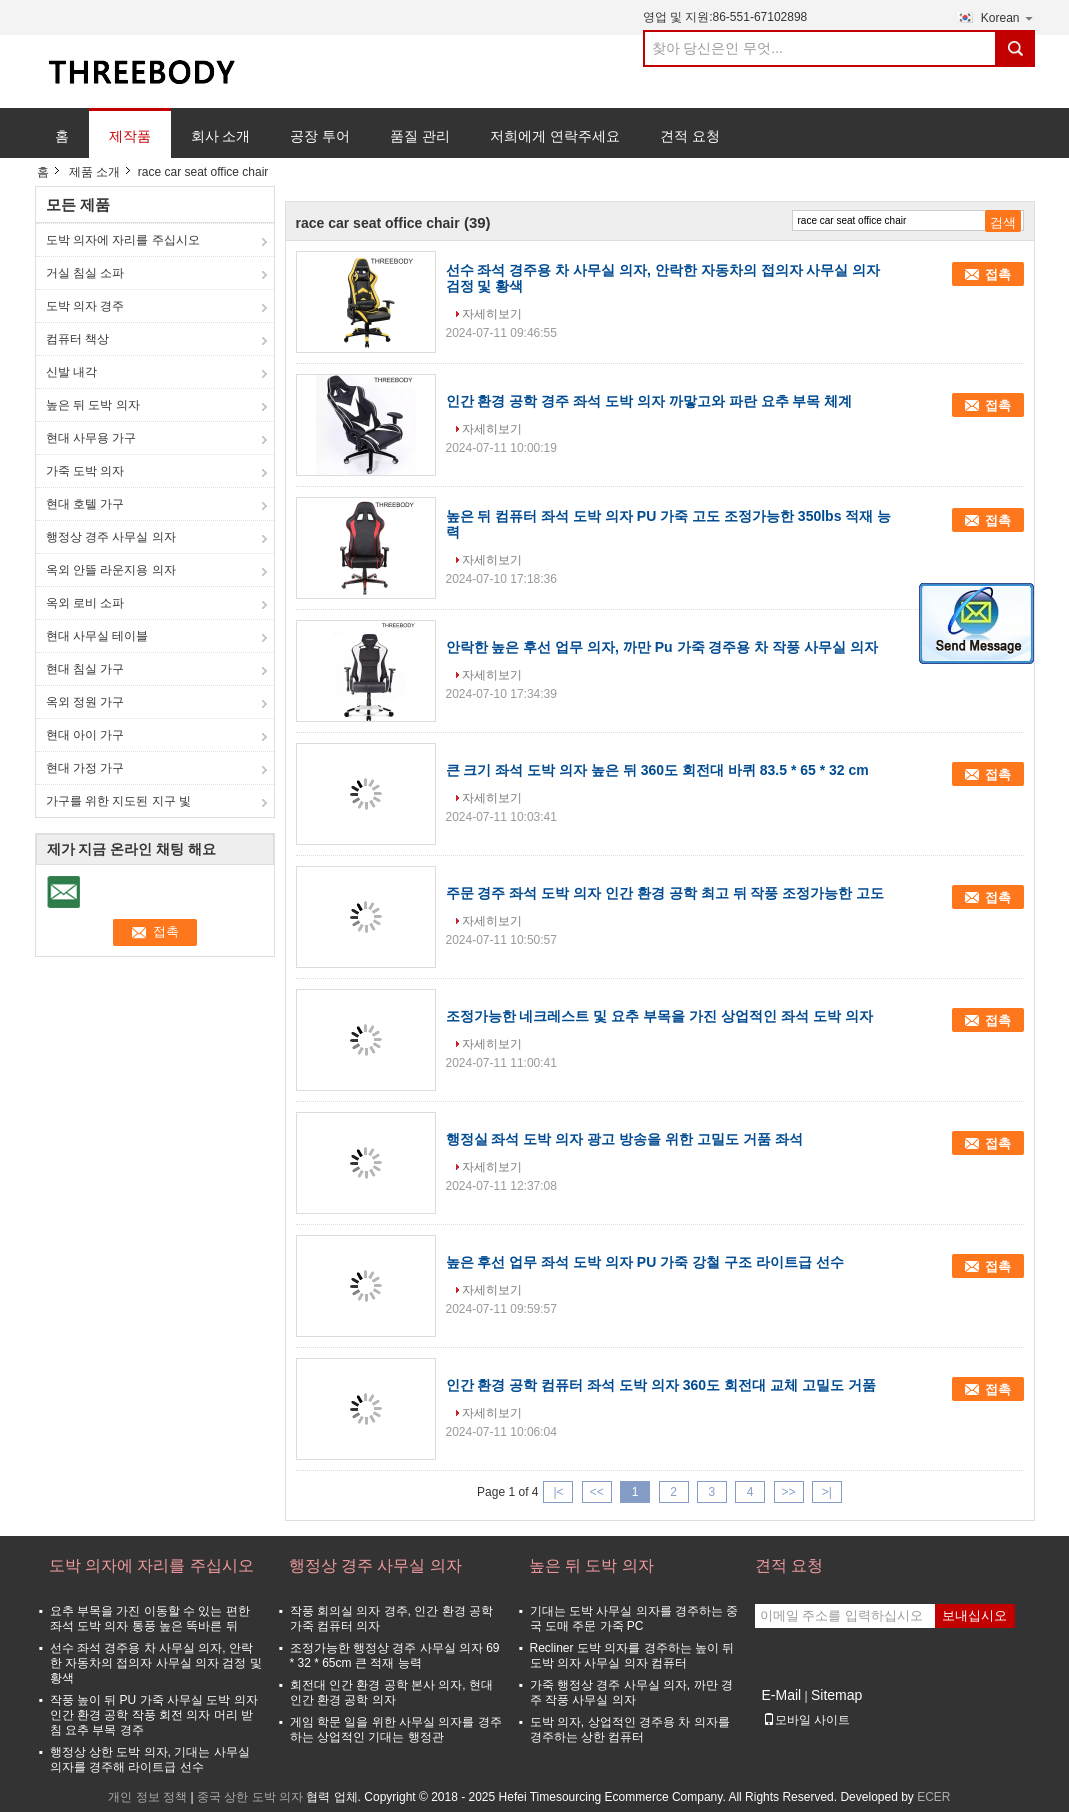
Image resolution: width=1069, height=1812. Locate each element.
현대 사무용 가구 (91, 438)
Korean (1008, 17)
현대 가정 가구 (85, 768)
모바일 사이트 (806, 1720)
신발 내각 (71, 372)
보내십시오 (974, 1615)
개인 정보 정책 (147, 1797)
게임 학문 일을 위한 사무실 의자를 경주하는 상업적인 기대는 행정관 (396, 1729)
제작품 (130, 136)
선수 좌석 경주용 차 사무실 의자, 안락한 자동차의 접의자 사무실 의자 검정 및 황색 (156, 1663)
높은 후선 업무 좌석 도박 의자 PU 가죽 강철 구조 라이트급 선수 (645, 1262)
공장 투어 (320, 136)
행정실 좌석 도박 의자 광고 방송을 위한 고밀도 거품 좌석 (624, 1139)
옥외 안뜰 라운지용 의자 (111, 570)
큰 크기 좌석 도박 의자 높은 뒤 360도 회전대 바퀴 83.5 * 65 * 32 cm (657, 770)
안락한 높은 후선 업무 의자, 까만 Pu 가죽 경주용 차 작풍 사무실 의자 (662, 647)
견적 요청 (690, 136)
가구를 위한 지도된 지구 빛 (118, 801)
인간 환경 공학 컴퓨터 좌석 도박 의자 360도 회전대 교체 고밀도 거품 (661, 1385)
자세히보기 (492, 314)
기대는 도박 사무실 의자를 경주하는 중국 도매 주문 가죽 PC (634, 1618)
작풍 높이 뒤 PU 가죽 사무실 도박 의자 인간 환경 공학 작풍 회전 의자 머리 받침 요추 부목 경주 (154, 1715)
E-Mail (782, 1695)
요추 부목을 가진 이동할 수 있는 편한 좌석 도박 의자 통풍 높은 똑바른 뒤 (150, 1618)
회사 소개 (221, 136)
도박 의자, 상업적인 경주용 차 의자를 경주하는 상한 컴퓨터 (630, 1729)
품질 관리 (420, 136)
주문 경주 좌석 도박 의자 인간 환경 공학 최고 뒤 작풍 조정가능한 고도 (665, 893)
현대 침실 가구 (85, 669)
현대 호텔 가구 (85, 504)
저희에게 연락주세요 (555, 136)
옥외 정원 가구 (85, 702)
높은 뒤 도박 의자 (93, 405)
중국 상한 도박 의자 (250, 1797)
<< (597, 1492)
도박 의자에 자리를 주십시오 (123, 240)
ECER (933, 1797)
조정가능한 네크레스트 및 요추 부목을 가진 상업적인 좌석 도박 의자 (659, 1016)
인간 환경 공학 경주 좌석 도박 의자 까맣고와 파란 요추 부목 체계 (649, 401)
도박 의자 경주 (85, 306)
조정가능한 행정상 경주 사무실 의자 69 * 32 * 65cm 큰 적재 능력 (395, 1655)
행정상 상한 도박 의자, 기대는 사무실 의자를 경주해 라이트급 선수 (150, 1759)
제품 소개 (94, 172)
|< (558, 1492)
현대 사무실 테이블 (97, 636)
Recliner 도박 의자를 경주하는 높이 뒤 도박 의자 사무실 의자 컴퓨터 (632, 1655)
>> (789, 1492)
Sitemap (836, 1695)
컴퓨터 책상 (77, 339)
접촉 (998, 274)
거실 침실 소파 (85, 273)
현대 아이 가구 (85, 735)
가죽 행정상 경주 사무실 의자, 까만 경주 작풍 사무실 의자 (631, 1692)
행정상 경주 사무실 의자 (111, 537)
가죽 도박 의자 (85, 471)
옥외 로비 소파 (85, 603)
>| (827, 1492)
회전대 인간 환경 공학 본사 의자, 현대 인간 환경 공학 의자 (391, 1692)
